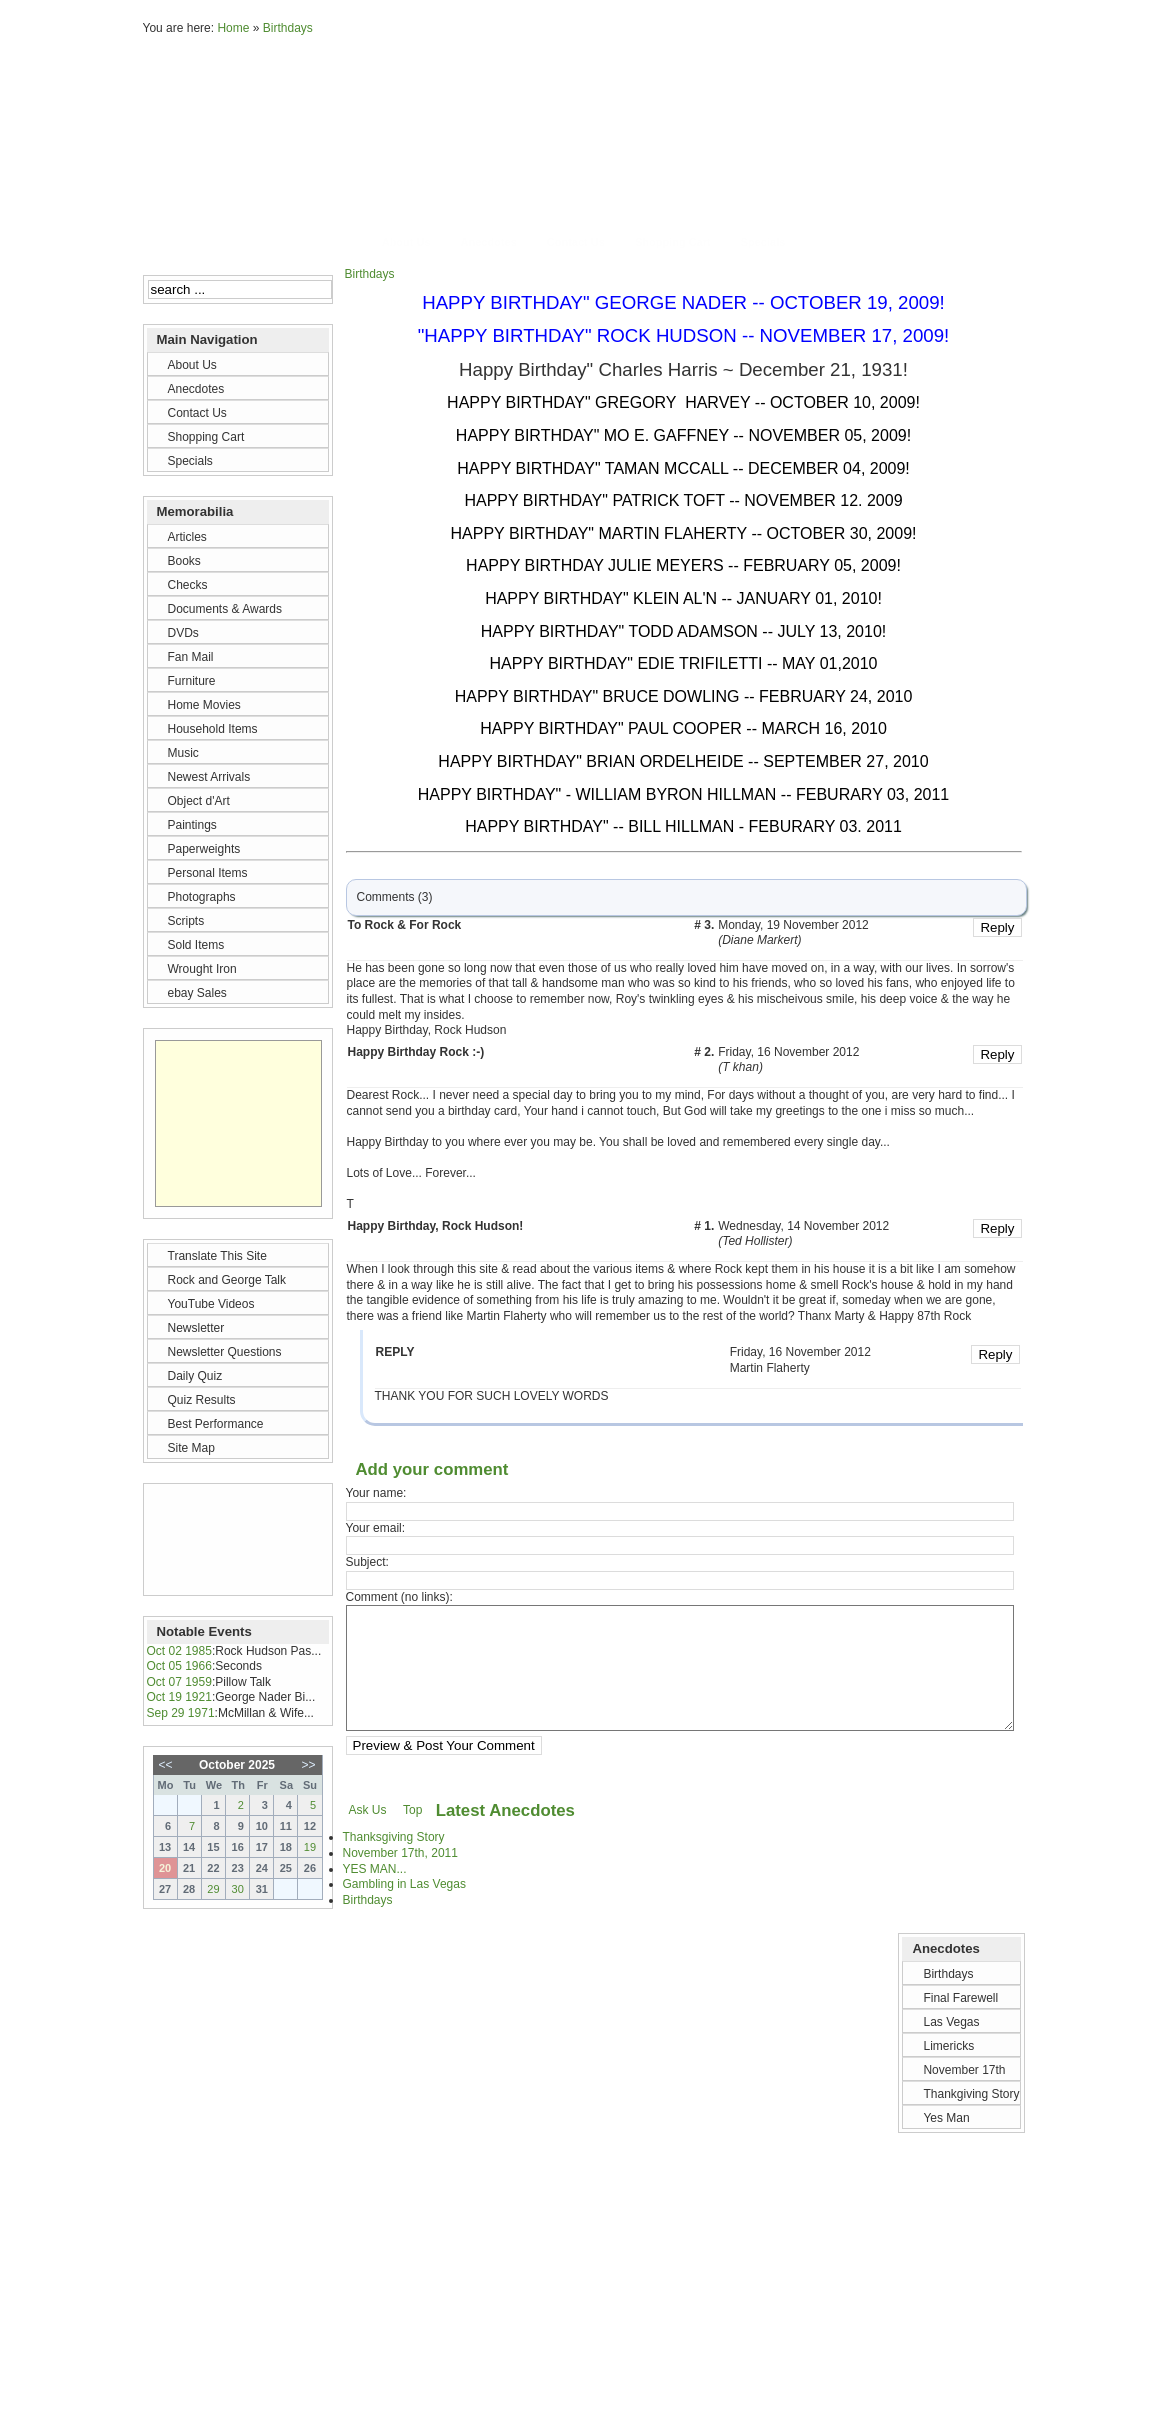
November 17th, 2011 (400, 1877)
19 (310, 1847)
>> (308, 1765)
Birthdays (288, 28)
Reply (997, 927)
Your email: (376, 1528)
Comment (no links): (399, 1597)
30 (238, 1889)
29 (213, 1889)
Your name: (376, 1493)
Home (233, 28)
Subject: (367, 1562)
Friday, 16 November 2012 (788, 1053)
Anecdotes (489, 242)
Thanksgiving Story (394, 1861)
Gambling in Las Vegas (404, 1908)
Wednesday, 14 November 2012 (803, 1227)
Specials (763, 242)
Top (412, 1834)
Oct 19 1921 (179, 1697)
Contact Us (576, 242)
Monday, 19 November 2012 (793, 926)
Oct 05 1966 (179, 1666)
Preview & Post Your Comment (444, 1769)
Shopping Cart (673, 242)
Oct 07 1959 (179, 1682)
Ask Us (368, 1834)
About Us (406, 242)
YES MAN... (375, 1893)
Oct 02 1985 (179, 1651)
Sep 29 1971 (181, 1713)
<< (166, 1765)
